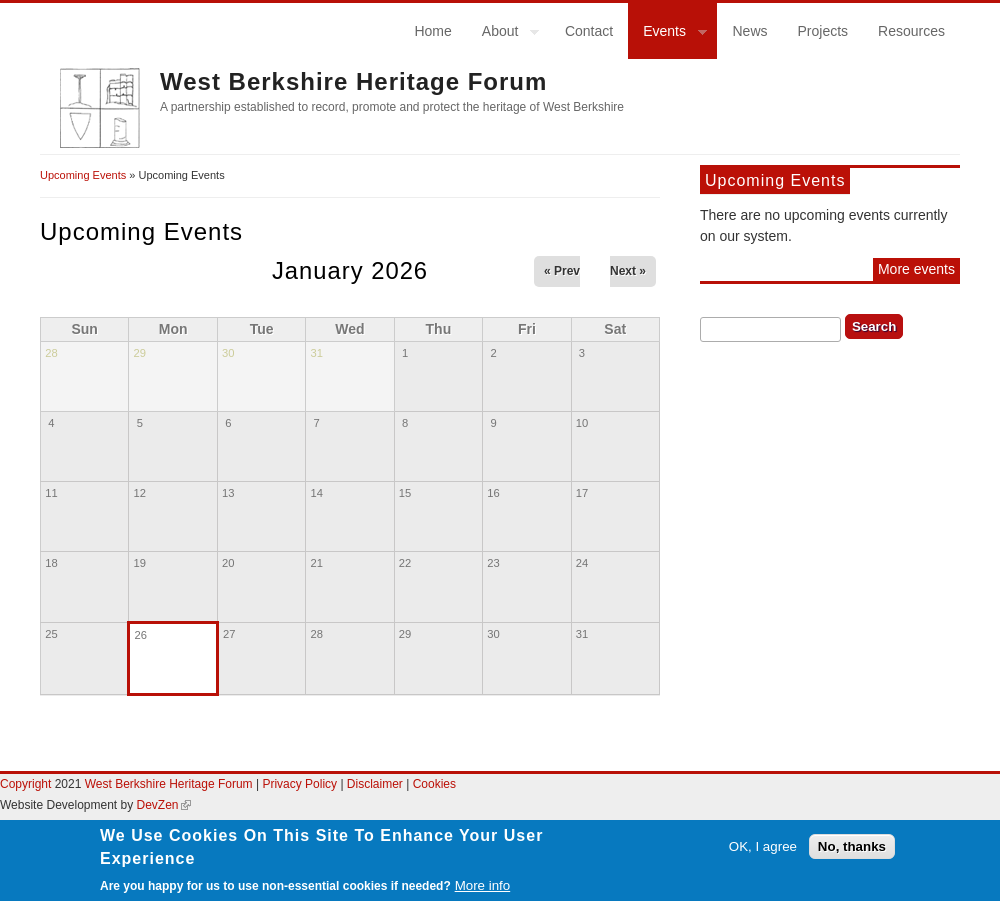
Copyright (25, 784)
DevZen (164, 805)
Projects (823, 31)
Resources (911, 31)
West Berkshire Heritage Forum (353, 81)
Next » (628, 271)
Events (667, 34)
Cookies (434, 784)
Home (432, 31)
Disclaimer (376, 784)
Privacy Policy (299, 784)
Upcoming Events (83, 175)
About (503, 34)
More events (916, 269)
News (749, 31)
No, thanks (852, 856)
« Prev (562, 271)
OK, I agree (763, 856)
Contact (589, 31)
